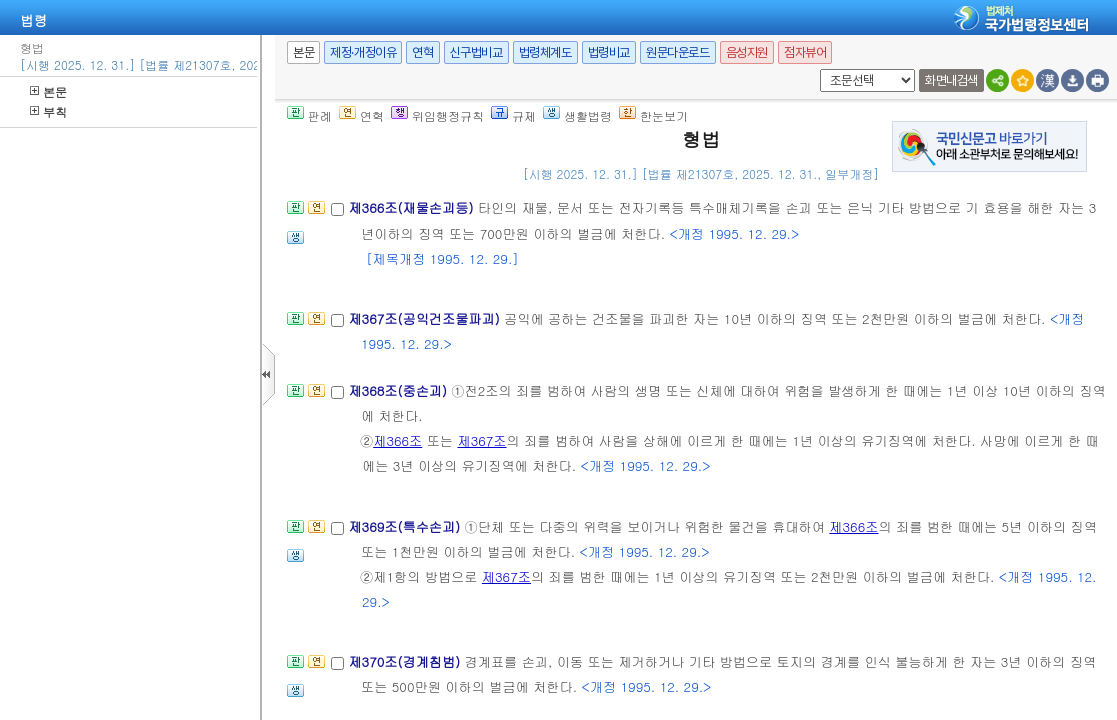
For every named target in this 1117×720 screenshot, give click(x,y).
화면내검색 (951, 80)
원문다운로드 (678, 52)
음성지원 (747, 52)
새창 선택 (816, 69)
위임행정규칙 (437, 115)
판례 (309, 115)
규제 (513, 115)
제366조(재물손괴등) (412, 207)
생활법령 (577, 115)
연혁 (422, 52)
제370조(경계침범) (406, 661)
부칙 (48, 111)
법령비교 (609, 52)
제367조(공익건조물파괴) (426, 318)
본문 (48, 91)
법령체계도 (545, 52)
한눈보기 (653, 115)
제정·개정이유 (363, 52)
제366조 (397, 440)
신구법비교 (476, 52)
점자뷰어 (805, 52)
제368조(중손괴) (399, 390)
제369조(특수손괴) (406, 526)
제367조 (481, 440)
